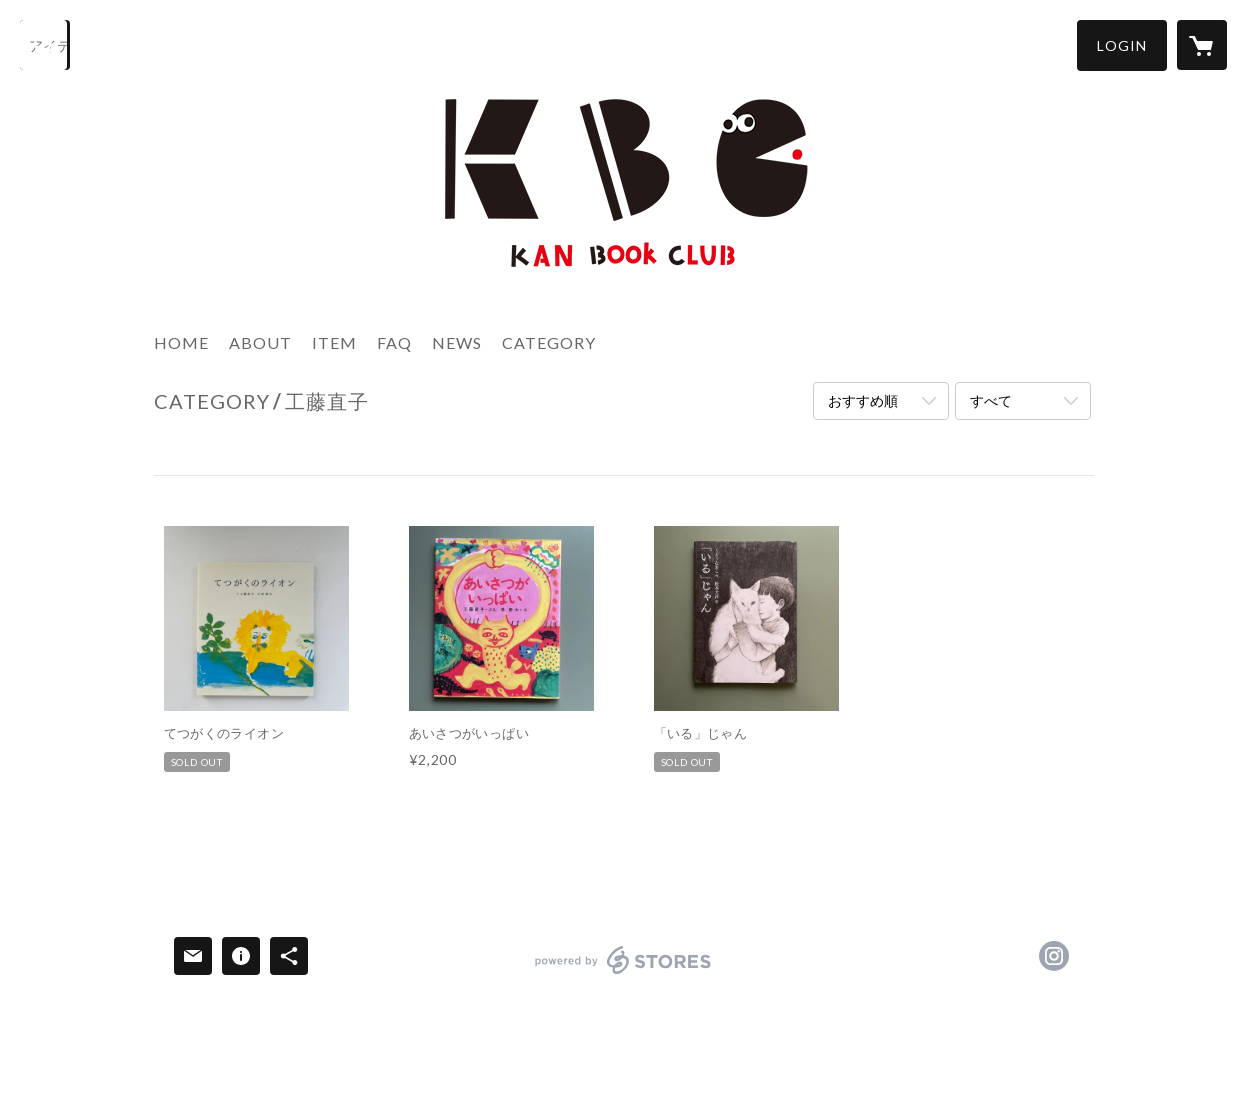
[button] (1122, 45)
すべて (991, 400)
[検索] (45, 45)
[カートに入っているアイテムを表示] (1202, 45)
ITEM (334, 342)
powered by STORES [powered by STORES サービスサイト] (623, 973)
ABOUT (260, 342)
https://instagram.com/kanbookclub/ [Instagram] (1054, 956)
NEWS (457, 342)
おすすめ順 (863, 400)
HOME (181, 342)
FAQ (394, 342)
